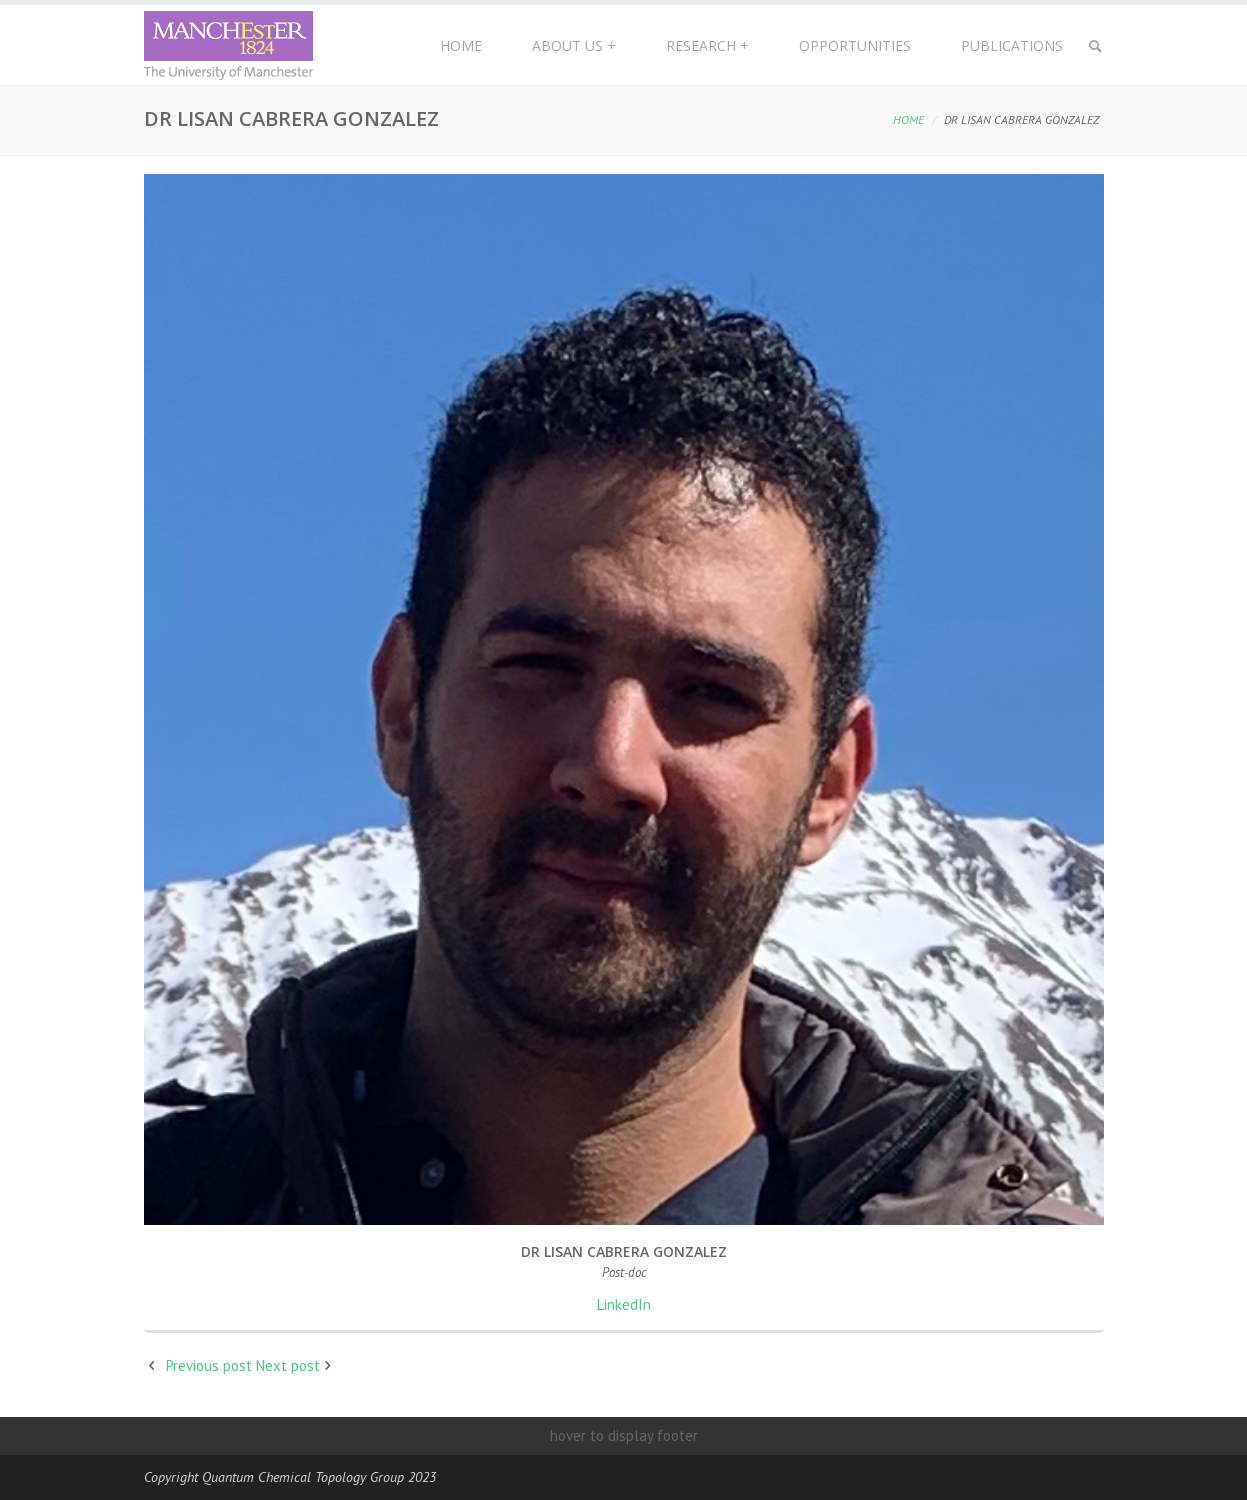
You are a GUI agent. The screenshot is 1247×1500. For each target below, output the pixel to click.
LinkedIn (624, 1304)
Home (461, 45)
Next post (288, 1365)
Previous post (209, 1365)
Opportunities (855, 45)
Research (707, 45)
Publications (1012, 45)
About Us (574, 45)
